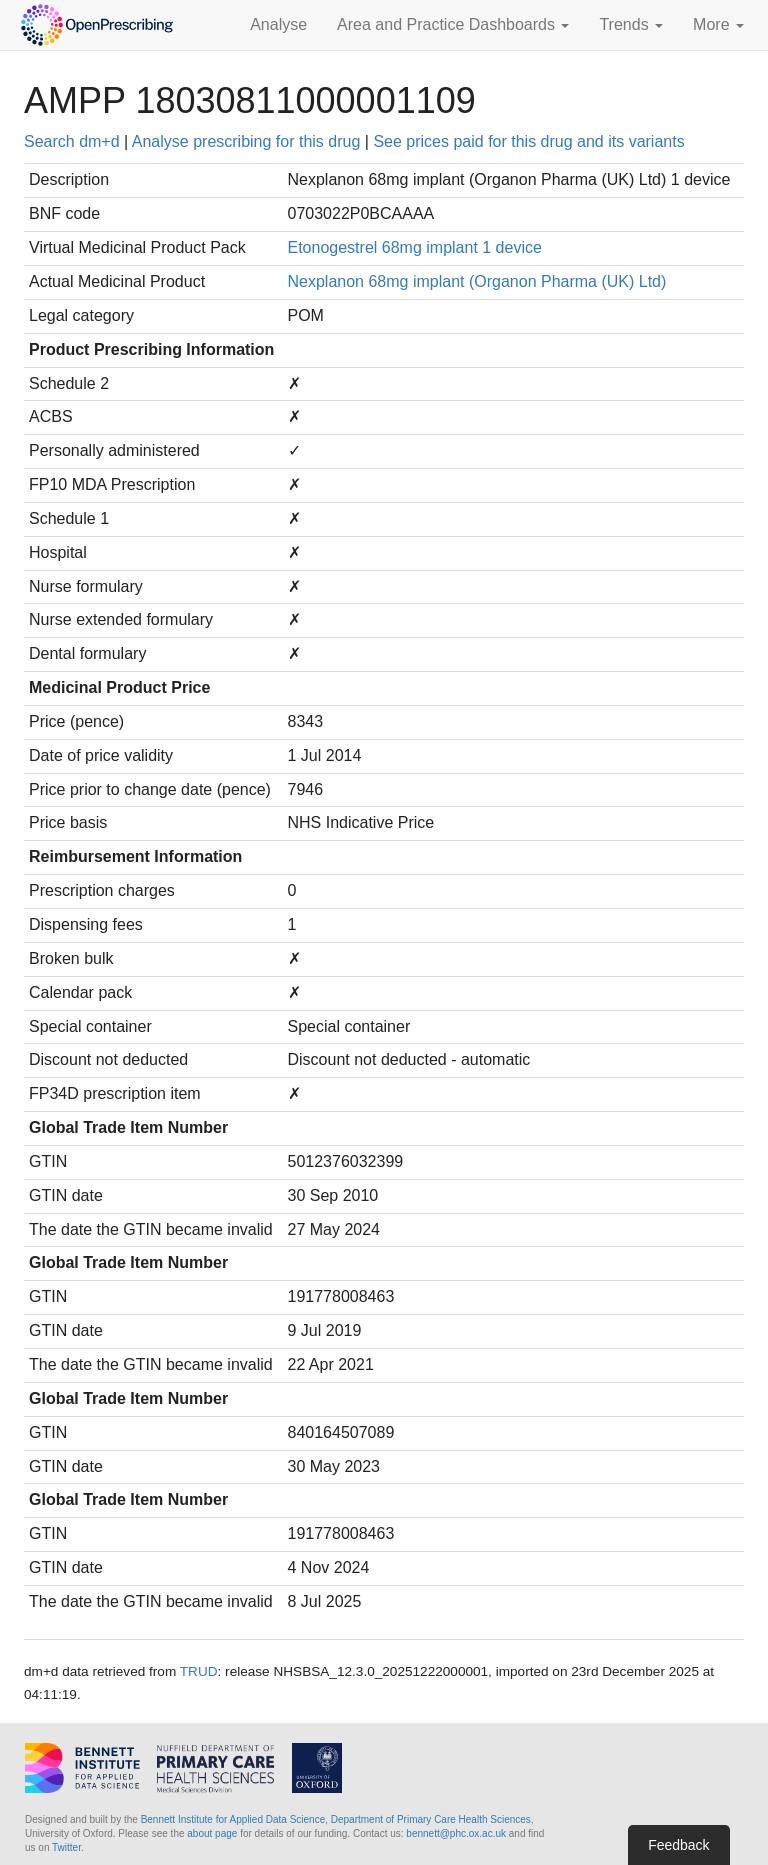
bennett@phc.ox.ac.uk (456, 1833)
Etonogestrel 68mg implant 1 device (415, 247)
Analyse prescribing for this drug (246, 141)
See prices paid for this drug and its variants (528, 141)
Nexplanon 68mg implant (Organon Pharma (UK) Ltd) (477, 281)
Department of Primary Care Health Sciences (431, 1819)
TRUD (199, 1671)
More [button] (718, 24)
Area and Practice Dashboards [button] (453, 24)
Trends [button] (631, 24)
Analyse (278, 24)
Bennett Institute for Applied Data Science (233, 1819)
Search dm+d (72, 141)
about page (212, 1833)
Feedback (678, 1845)
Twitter (66, 1847)
